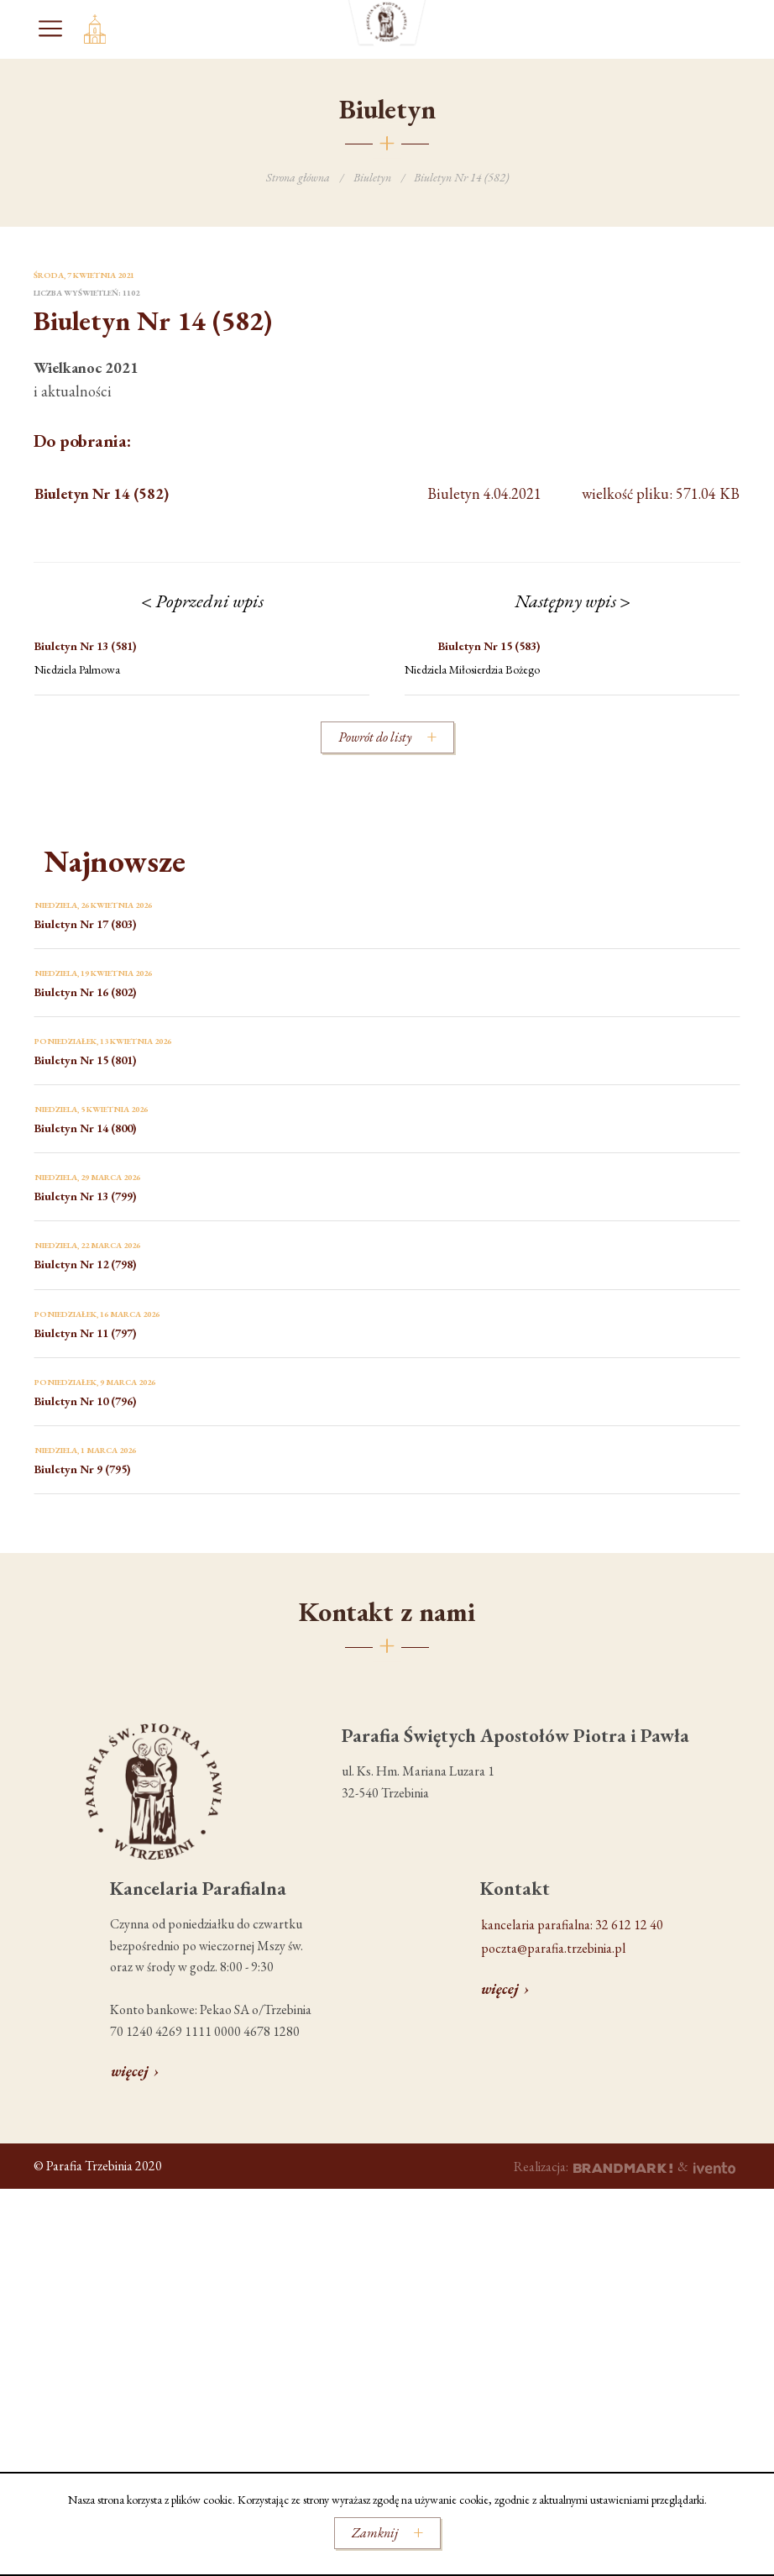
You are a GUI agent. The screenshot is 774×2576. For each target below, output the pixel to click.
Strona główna (298, 177)
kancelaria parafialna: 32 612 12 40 (572, 1924)
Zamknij (375, 2533)
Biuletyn (372, 177)
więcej (130, 2070)
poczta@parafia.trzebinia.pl (553, 1948)
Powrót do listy (374, 737)
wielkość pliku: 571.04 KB (387, 494)
